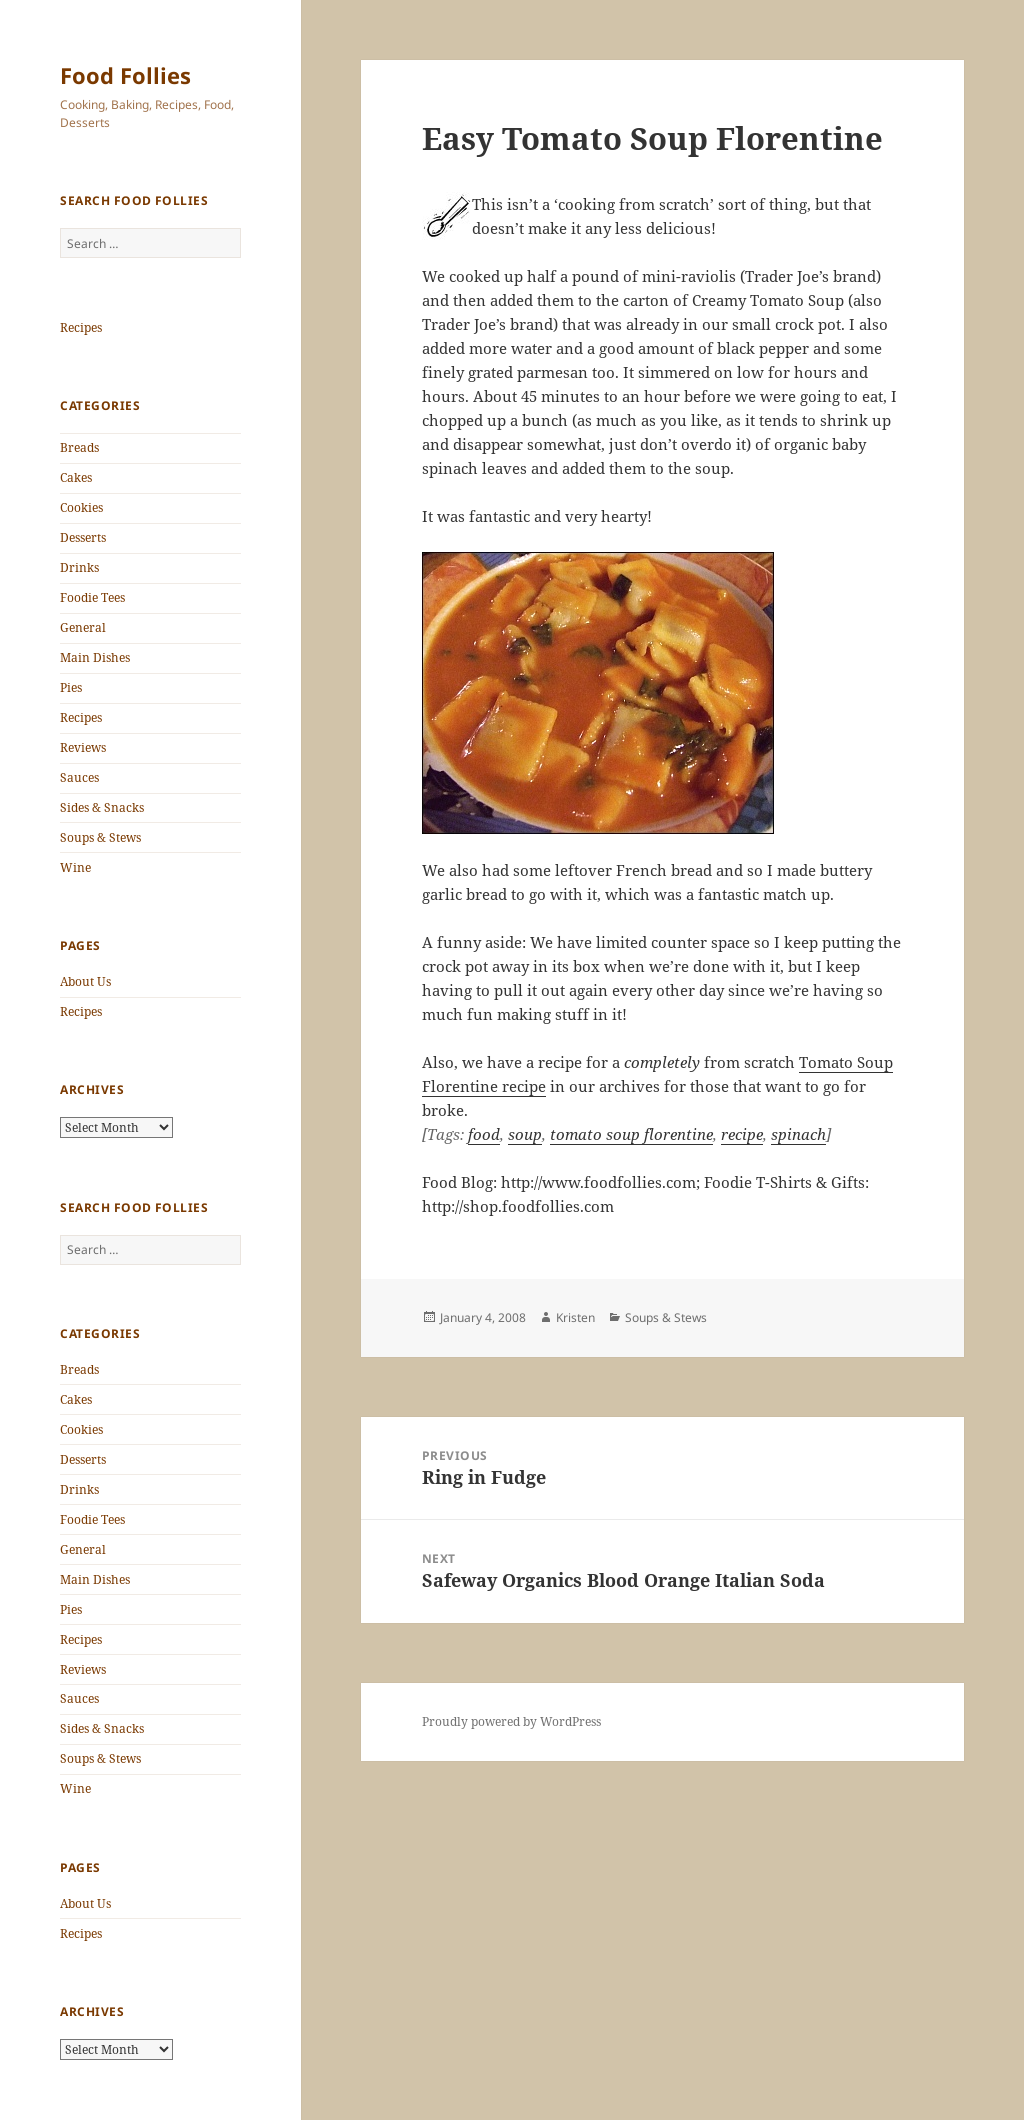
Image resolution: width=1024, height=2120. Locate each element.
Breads (79, 447)
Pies (71, 687)
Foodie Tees (92, 597)
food (484, 1134)
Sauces (79, 777)
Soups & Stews (100, 837)
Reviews (83, 747)
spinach (798, 1134)
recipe (742, 1134)
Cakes (76, 477)
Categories (100, 405)
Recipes (81, 327)
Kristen (575, 1317)
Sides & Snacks (102, 807)
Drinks (79, 567)
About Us (85, 981)
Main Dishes (95, 657)
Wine (75, 867)
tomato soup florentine (631, 1134)
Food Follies (125, 75)
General (83, 627)
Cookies (81, 507)
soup (525, 1134)
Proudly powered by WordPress (511, 1721)
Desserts (83, 537)
